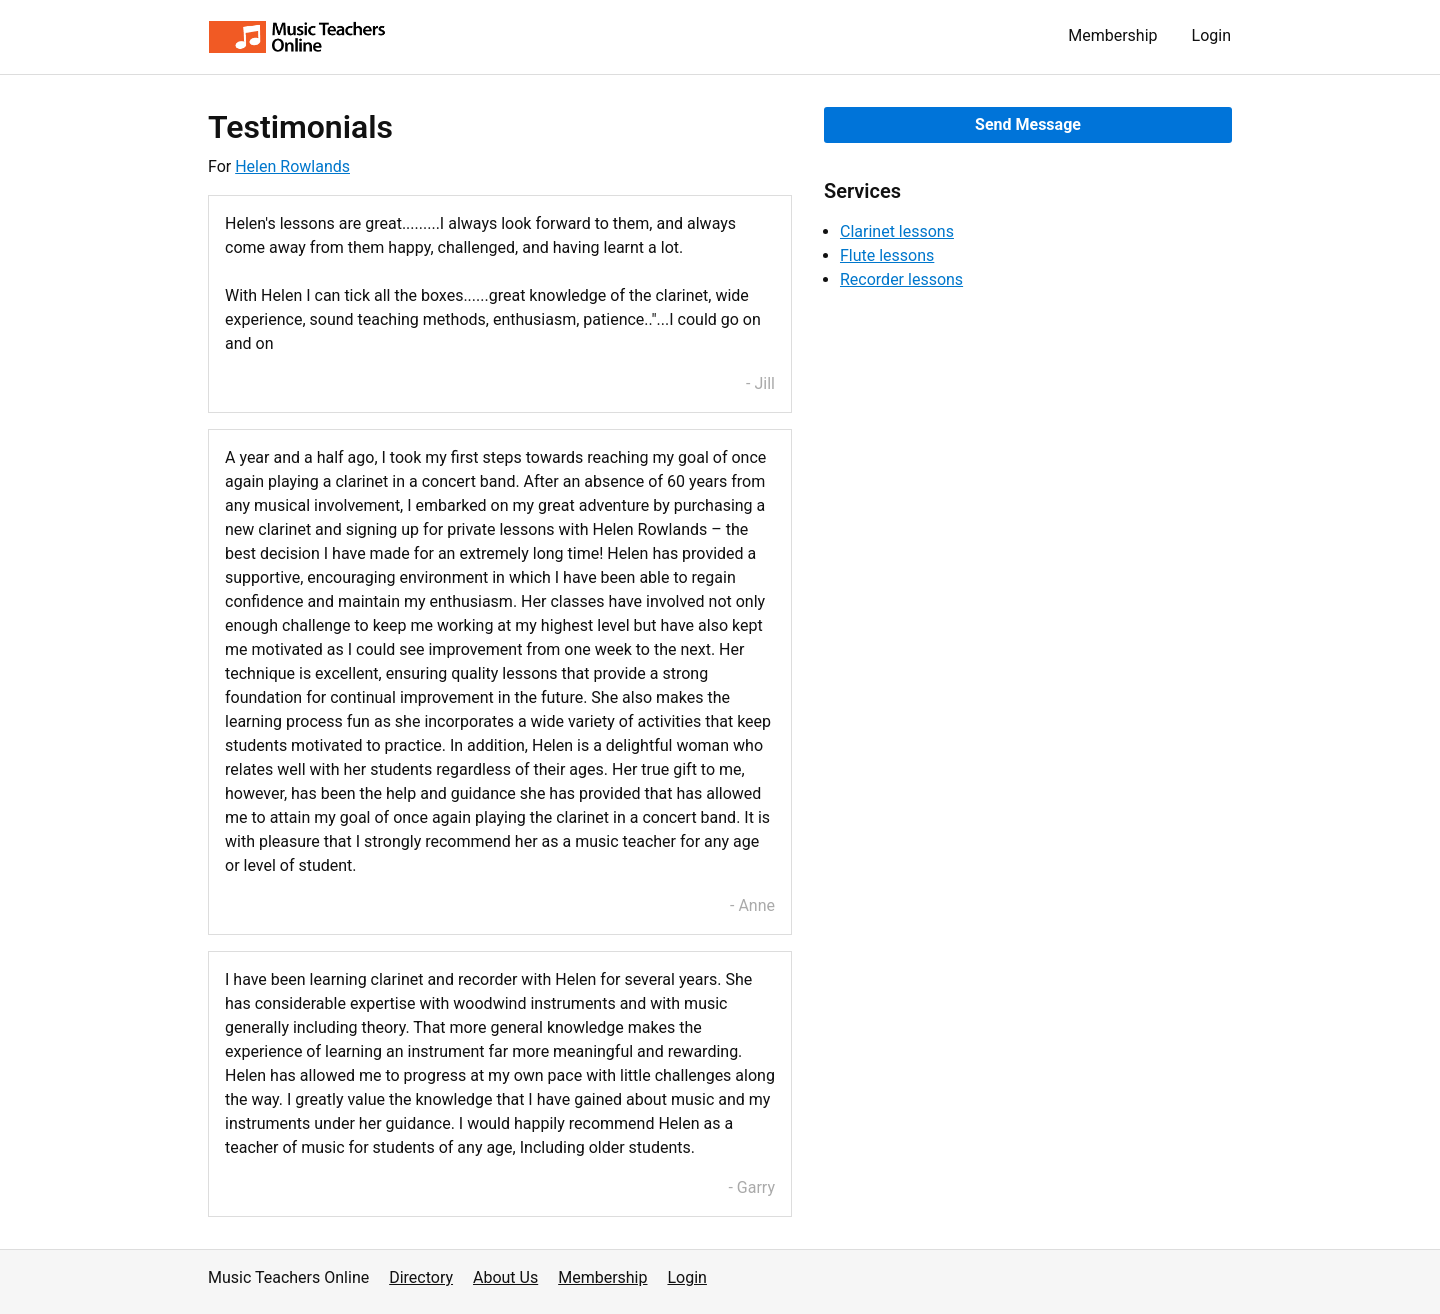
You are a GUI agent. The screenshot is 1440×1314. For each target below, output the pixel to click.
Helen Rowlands (292, 166)
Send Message (1028, 124)
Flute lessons (887, 255)
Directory (421, 1277)
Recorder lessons (901, 279)
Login (1211, 35)
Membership (1112, 35)
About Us (505, 1277)
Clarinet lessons (897, 231)
